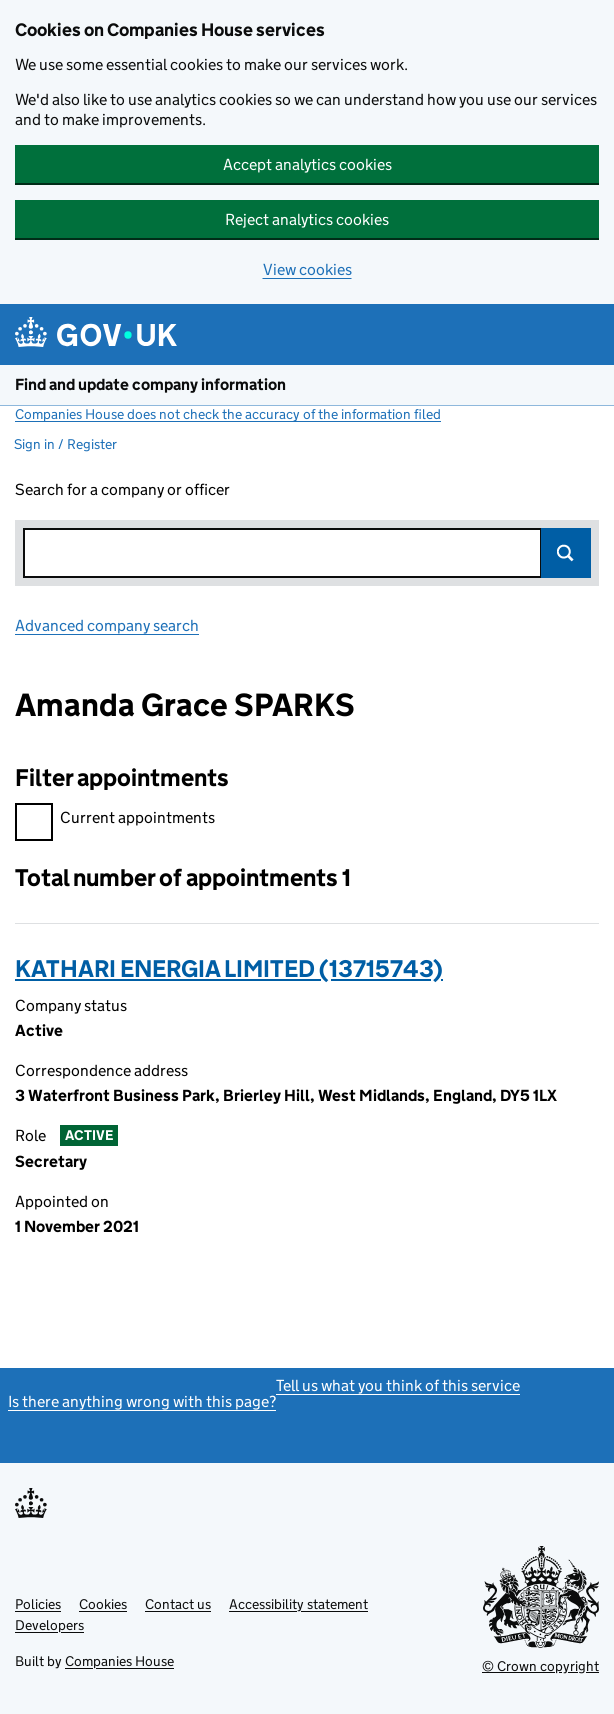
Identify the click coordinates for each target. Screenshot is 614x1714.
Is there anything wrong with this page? (142, 1401)
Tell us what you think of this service (398, 1385)
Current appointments (115, 820)
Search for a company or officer (122, 489)
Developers (49, 1625)
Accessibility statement (298, 1604)
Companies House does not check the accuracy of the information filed (228, 414)
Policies (38, 1604)
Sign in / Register (65, 444)
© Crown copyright (540, 1666)
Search (566, 553)
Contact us (178, 1604)
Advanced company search (107, 625)
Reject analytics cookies (307, 219)
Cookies (103, 1604)
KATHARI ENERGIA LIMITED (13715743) (229, 968)
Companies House (119, 1661)
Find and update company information (150, 384)
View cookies (307, 269)
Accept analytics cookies (307, 164)
